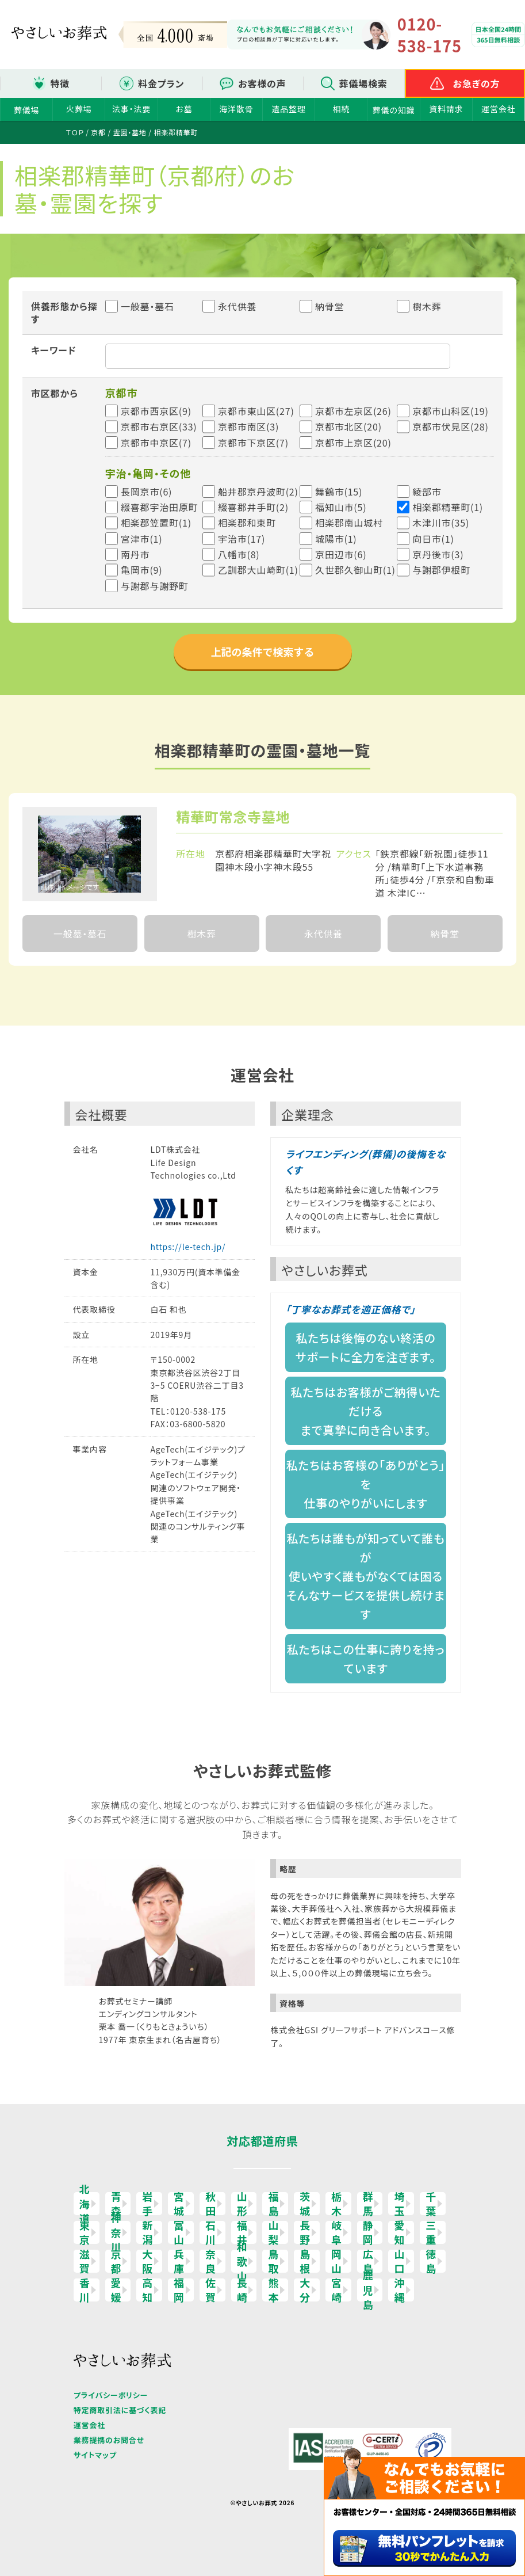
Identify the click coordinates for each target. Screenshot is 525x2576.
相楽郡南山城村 (349, 522)
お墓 (183, 109)
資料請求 (446, 109)
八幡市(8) (239, 554)
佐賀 (210, 2289)
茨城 (305, 2203)
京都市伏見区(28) (450, 426)
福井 (242, 2232)
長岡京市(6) (146, 491)
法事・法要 (131, 109)
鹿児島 (368, 2289)
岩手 (147, 2203)
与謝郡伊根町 (441, 569)
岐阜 (336, 2232)
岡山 (336, 2261)
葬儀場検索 (363, 83)
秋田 (210, 2203)
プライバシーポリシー (111, 2395)
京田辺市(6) (340, 554)
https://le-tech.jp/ (188, 1246)
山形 (242, 2203)
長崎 (242, 2289)
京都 (116, 2261)
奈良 (210, 2261)
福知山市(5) (340, 507)
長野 (305, 2232)
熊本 (273, 2289)
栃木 (336, 2203)
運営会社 (498, 109)
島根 (305, 2261)
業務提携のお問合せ (109, 2439)
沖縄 (399, 2289)
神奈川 (116, 2232)
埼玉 (399, 2203)
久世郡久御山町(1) (355, 569)
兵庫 (179, 2261)
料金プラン (161, 83)
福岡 (179, 2289)
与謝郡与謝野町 (155, 586)
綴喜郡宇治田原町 (159, 507)
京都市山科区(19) (450, 411)
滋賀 (84, 2261)
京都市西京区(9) (156, 411)
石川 (210, 2232)
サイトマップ (95, 2454)
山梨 (273, 2232)
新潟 (147, 2232)
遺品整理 (289, 109)
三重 (431, 2232)
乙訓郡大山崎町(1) (258, 569)
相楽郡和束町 (247, 522)
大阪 (147, 2261)
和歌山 (242, 2261)
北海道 (84, 2203)
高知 (147, 2289)
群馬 (368, 2203)
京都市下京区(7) (253, 442)
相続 (341, 109)
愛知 (399, 2232)
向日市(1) (433, 538)
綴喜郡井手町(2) (253, 507)
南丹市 (135, 554)
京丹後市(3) (437, 554)
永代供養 (229, 306)
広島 (368, 2261)
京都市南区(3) (248, 426)
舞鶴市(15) (338, 491)
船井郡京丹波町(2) (258, 491)
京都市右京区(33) (159, 426)
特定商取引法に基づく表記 (120, 2409)
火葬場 (78, 109)
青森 (116, 2203)
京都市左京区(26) (353, 411)
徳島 (431, 2261)
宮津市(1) (142, 538)
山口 (399, 2261)
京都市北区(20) (348, 426)
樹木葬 (419, 306)
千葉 (431, 2203)
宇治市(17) (241, 538)
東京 (84, 2232)
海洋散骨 (236, 109)
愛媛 (116, 2289)
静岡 (368, 2232)
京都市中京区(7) (156, 442)
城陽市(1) (336, 538)
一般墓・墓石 (139, 306)
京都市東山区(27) (256, 411)
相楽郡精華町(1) (447, 507)
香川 (84, 2289)
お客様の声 (262, 83)
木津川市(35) (440, 522)
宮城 (179, 2203)
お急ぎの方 (476, 83)
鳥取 (273, 2261)
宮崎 (336, 2289)
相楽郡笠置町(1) (156, 522)
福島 (273, 2203)
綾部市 (426, 491)
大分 (305, 2289)
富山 (179, 2232)
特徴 (60, 83)
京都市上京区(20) (353, 442)
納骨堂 (322, 306)
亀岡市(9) (142, 569)
